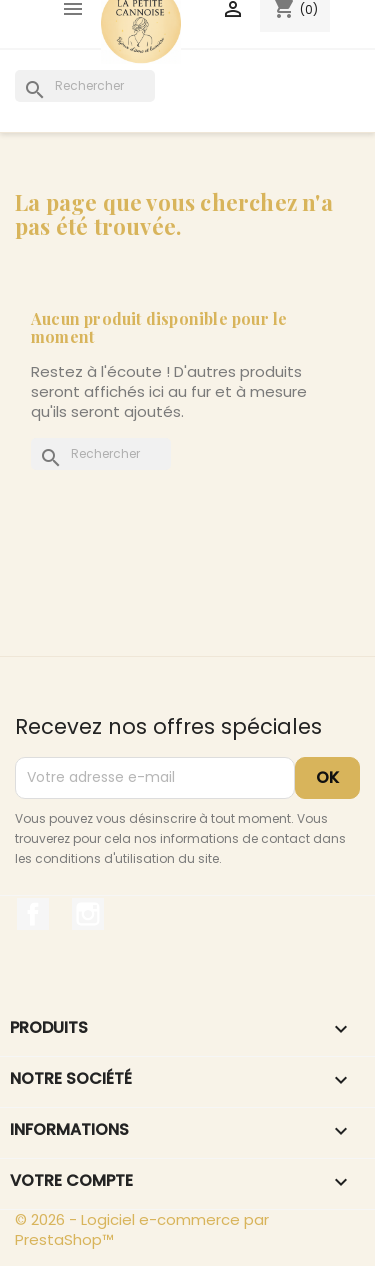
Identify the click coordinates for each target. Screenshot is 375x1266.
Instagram (88, 914)
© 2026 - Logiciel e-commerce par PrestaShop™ (142, 1229)
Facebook (33, 914)
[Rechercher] (85, 86)
